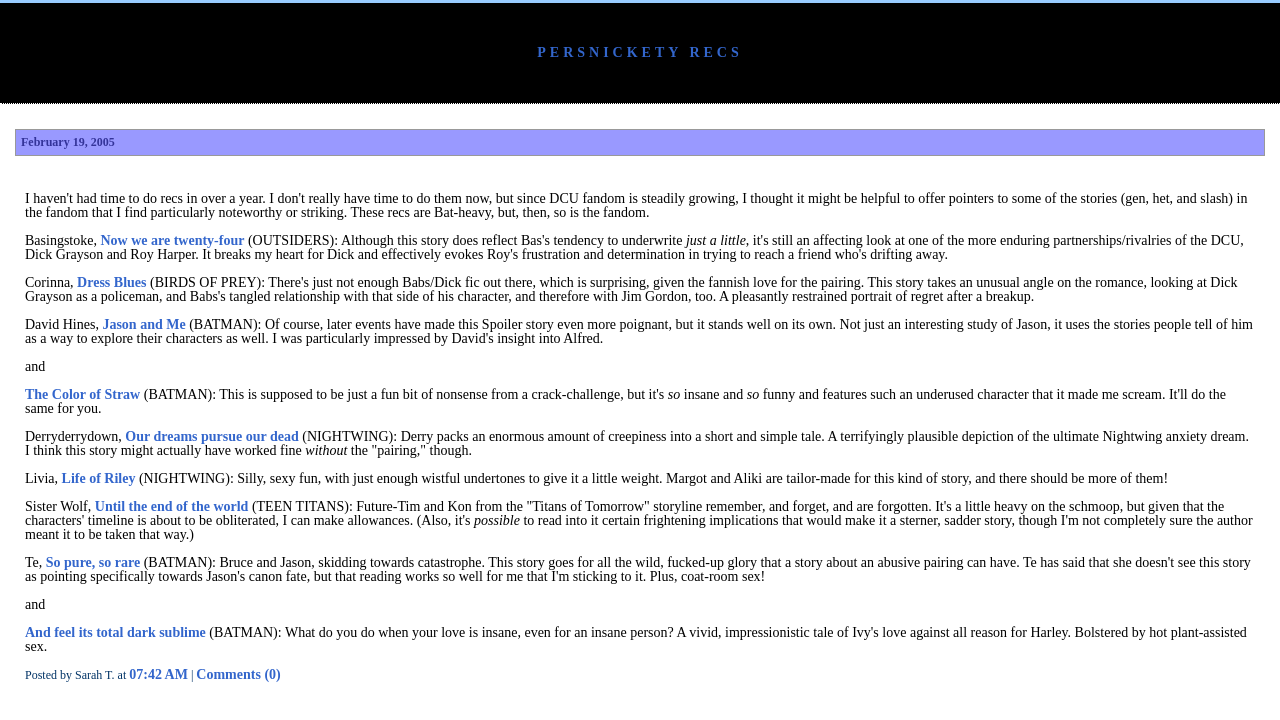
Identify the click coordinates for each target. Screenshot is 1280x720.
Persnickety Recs (639, 52)
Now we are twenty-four (172, 240)
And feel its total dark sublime (115, 632)
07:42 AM (158, 674)
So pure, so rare (93, 562)
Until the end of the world (172, 506)
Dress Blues (111, 282)
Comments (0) (238, 674)
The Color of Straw (82, 394)
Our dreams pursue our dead (211, 436)
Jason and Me (143, 324)
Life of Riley (99, 478)
